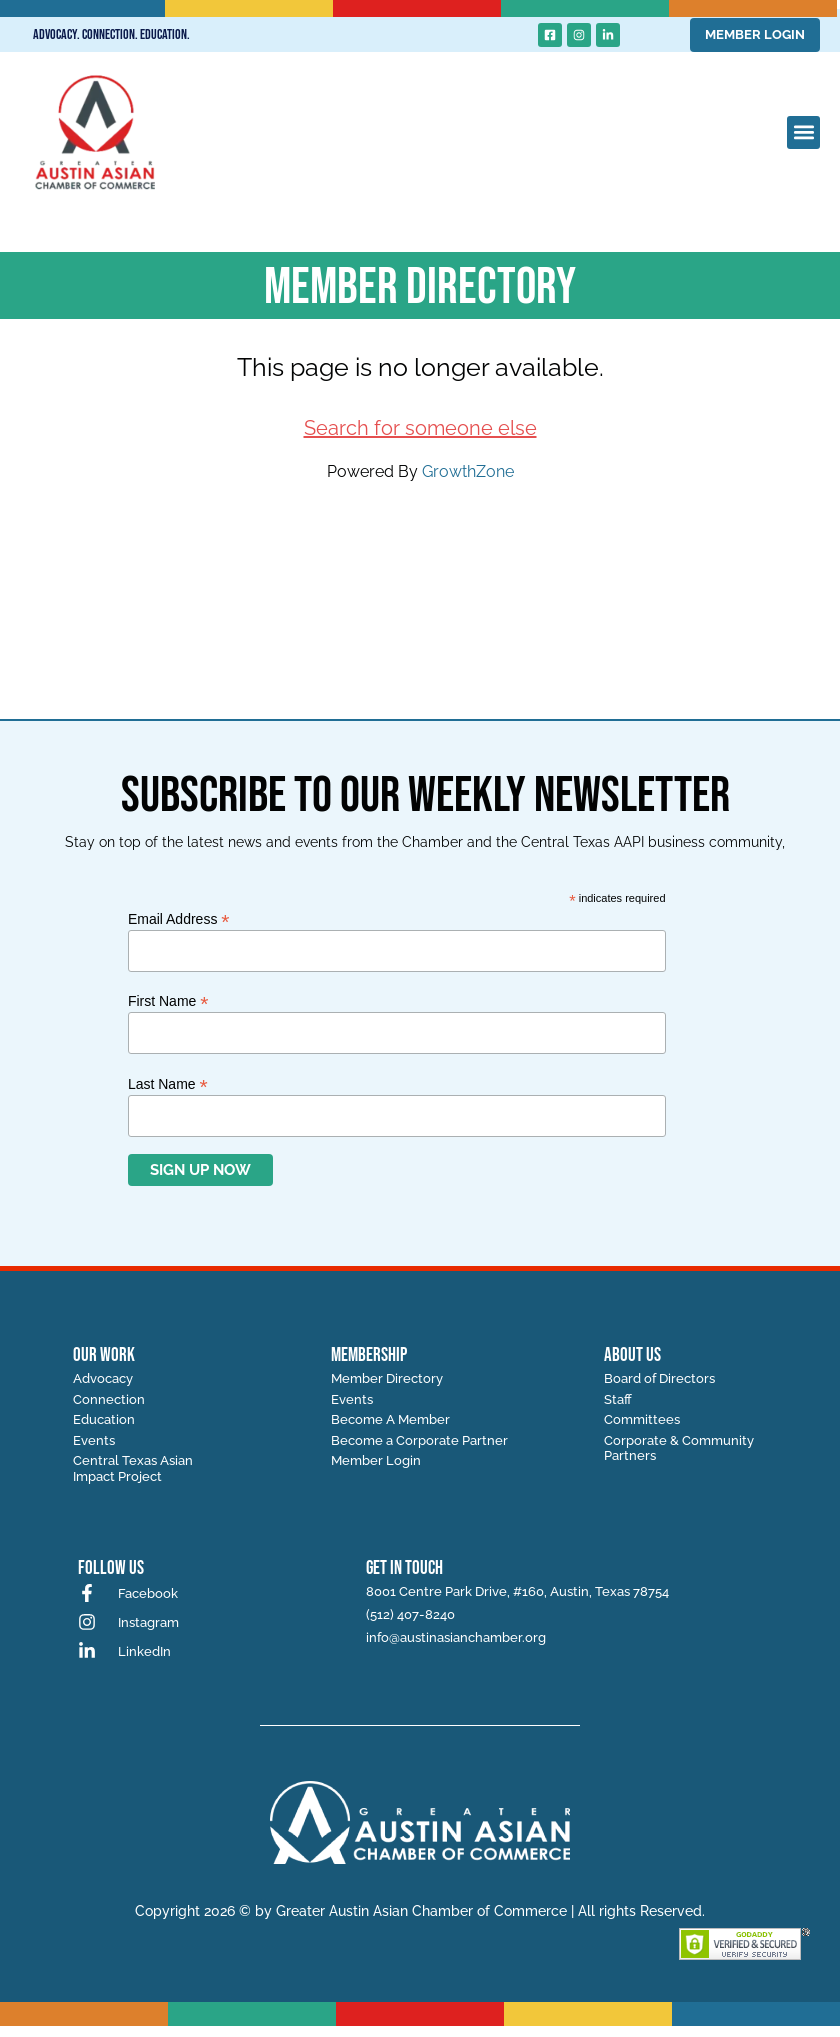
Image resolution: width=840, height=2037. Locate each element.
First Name (168, 1000)
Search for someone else (420, 428)
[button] (803, 132)
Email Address (179, 918)
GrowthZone (468, 471)
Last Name (168, 1083)
